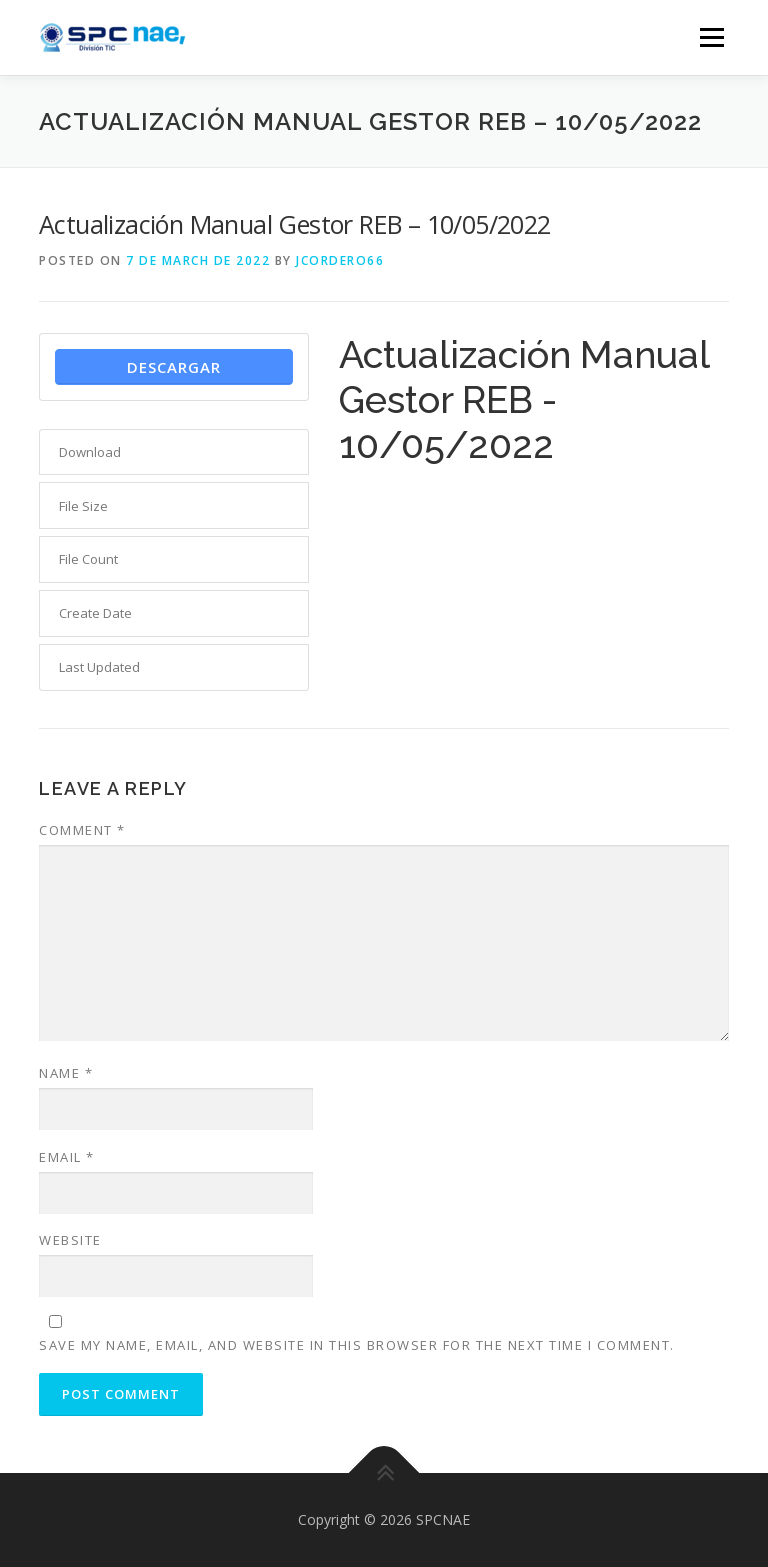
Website (70, 1240)
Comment (82, 830)
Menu (711, 37)
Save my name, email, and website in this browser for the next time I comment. (357, 1345)
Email (67, 1157)
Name (66, 1073)
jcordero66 (340, 260)
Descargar (174, 367)
